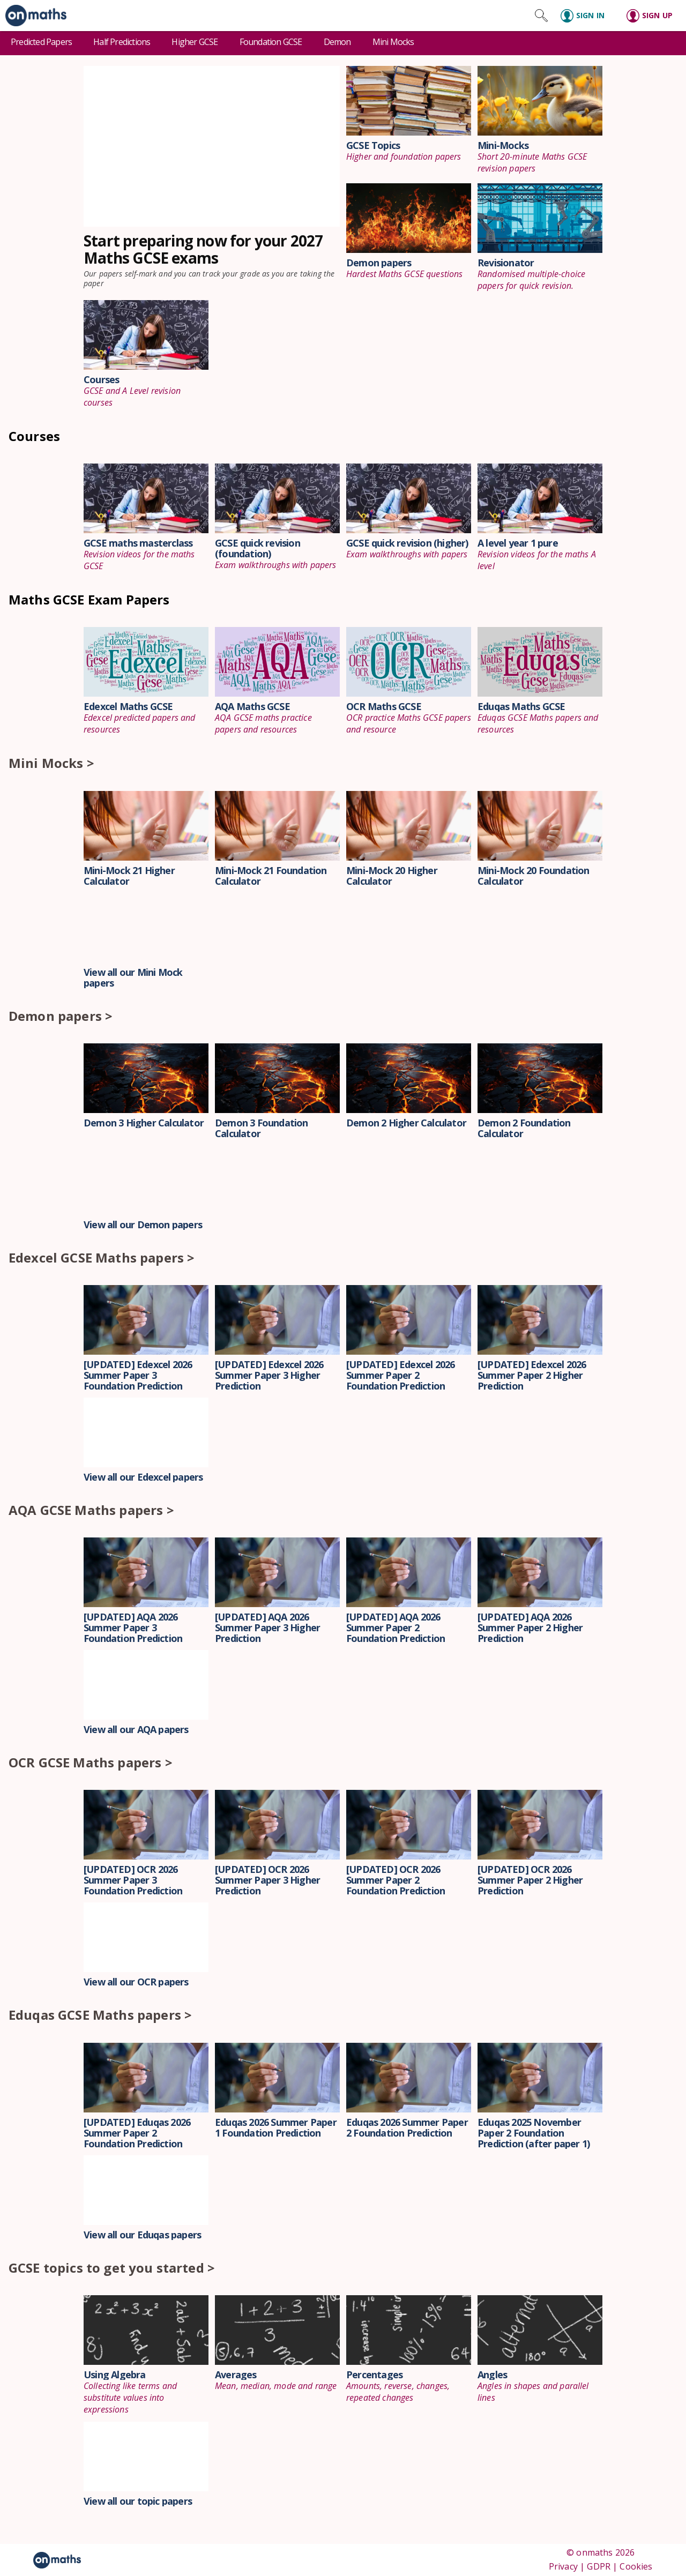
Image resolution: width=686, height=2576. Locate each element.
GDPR (598, 2566)
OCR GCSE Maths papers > (91, 1762)
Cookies (636, 2566)
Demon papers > (61, 1016)
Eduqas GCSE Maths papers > (100, 2015)
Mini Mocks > (51, 763)
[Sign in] (587, 15)
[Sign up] (653, 15)
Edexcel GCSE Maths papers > (102, 1257)
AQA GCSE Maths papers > (91, 1510)
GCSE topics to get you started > (112, 2267)
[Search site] (541, 15)
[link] (33, 15)
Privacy (563, 2566)
